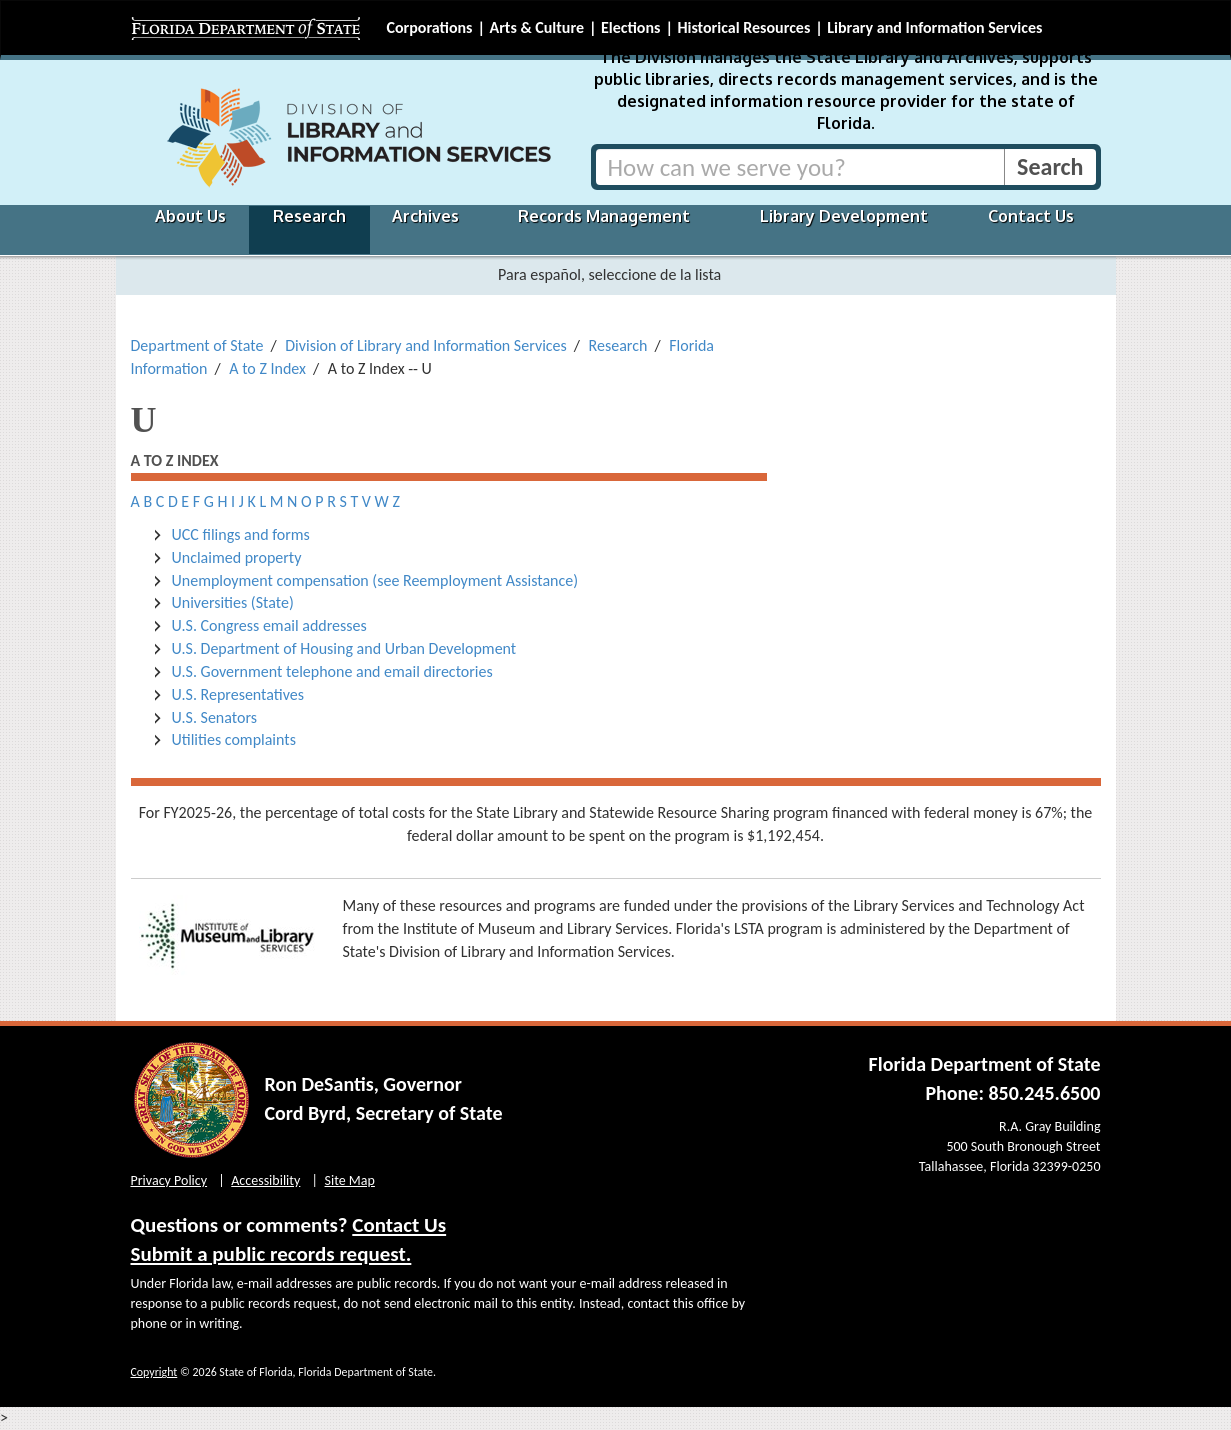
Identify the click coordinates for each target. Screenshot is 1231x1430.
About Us (190, 216)
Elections (630, 27)
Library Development (844, 216)
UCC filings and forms (241, 534)
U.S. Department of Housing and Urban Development (344, 648)
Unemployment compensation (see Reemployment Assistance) (375, 580)
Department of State (197, 345)
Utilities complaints (234, 739)
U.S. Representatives (238, 694)
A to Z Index (267, 368)
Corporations (430, 27)
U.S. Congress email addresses (269, 625)
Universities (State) (233, 602)
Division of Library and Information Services (426, 345)
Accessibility (265, 1180)
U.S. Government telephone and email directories (334, 671)
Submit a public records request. (271, 1254)
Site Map (350, 1180)
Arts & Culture (536, 27)
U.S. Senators (214, 717)
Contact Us (1031, 216)
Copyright (154, 1372)
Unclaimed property (237, 557)
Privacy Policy (169, 1180)
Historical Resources (743, 27)
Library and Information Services (934, 27)
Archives (425, 216)
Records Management (604, 216)
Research (309, 216)
